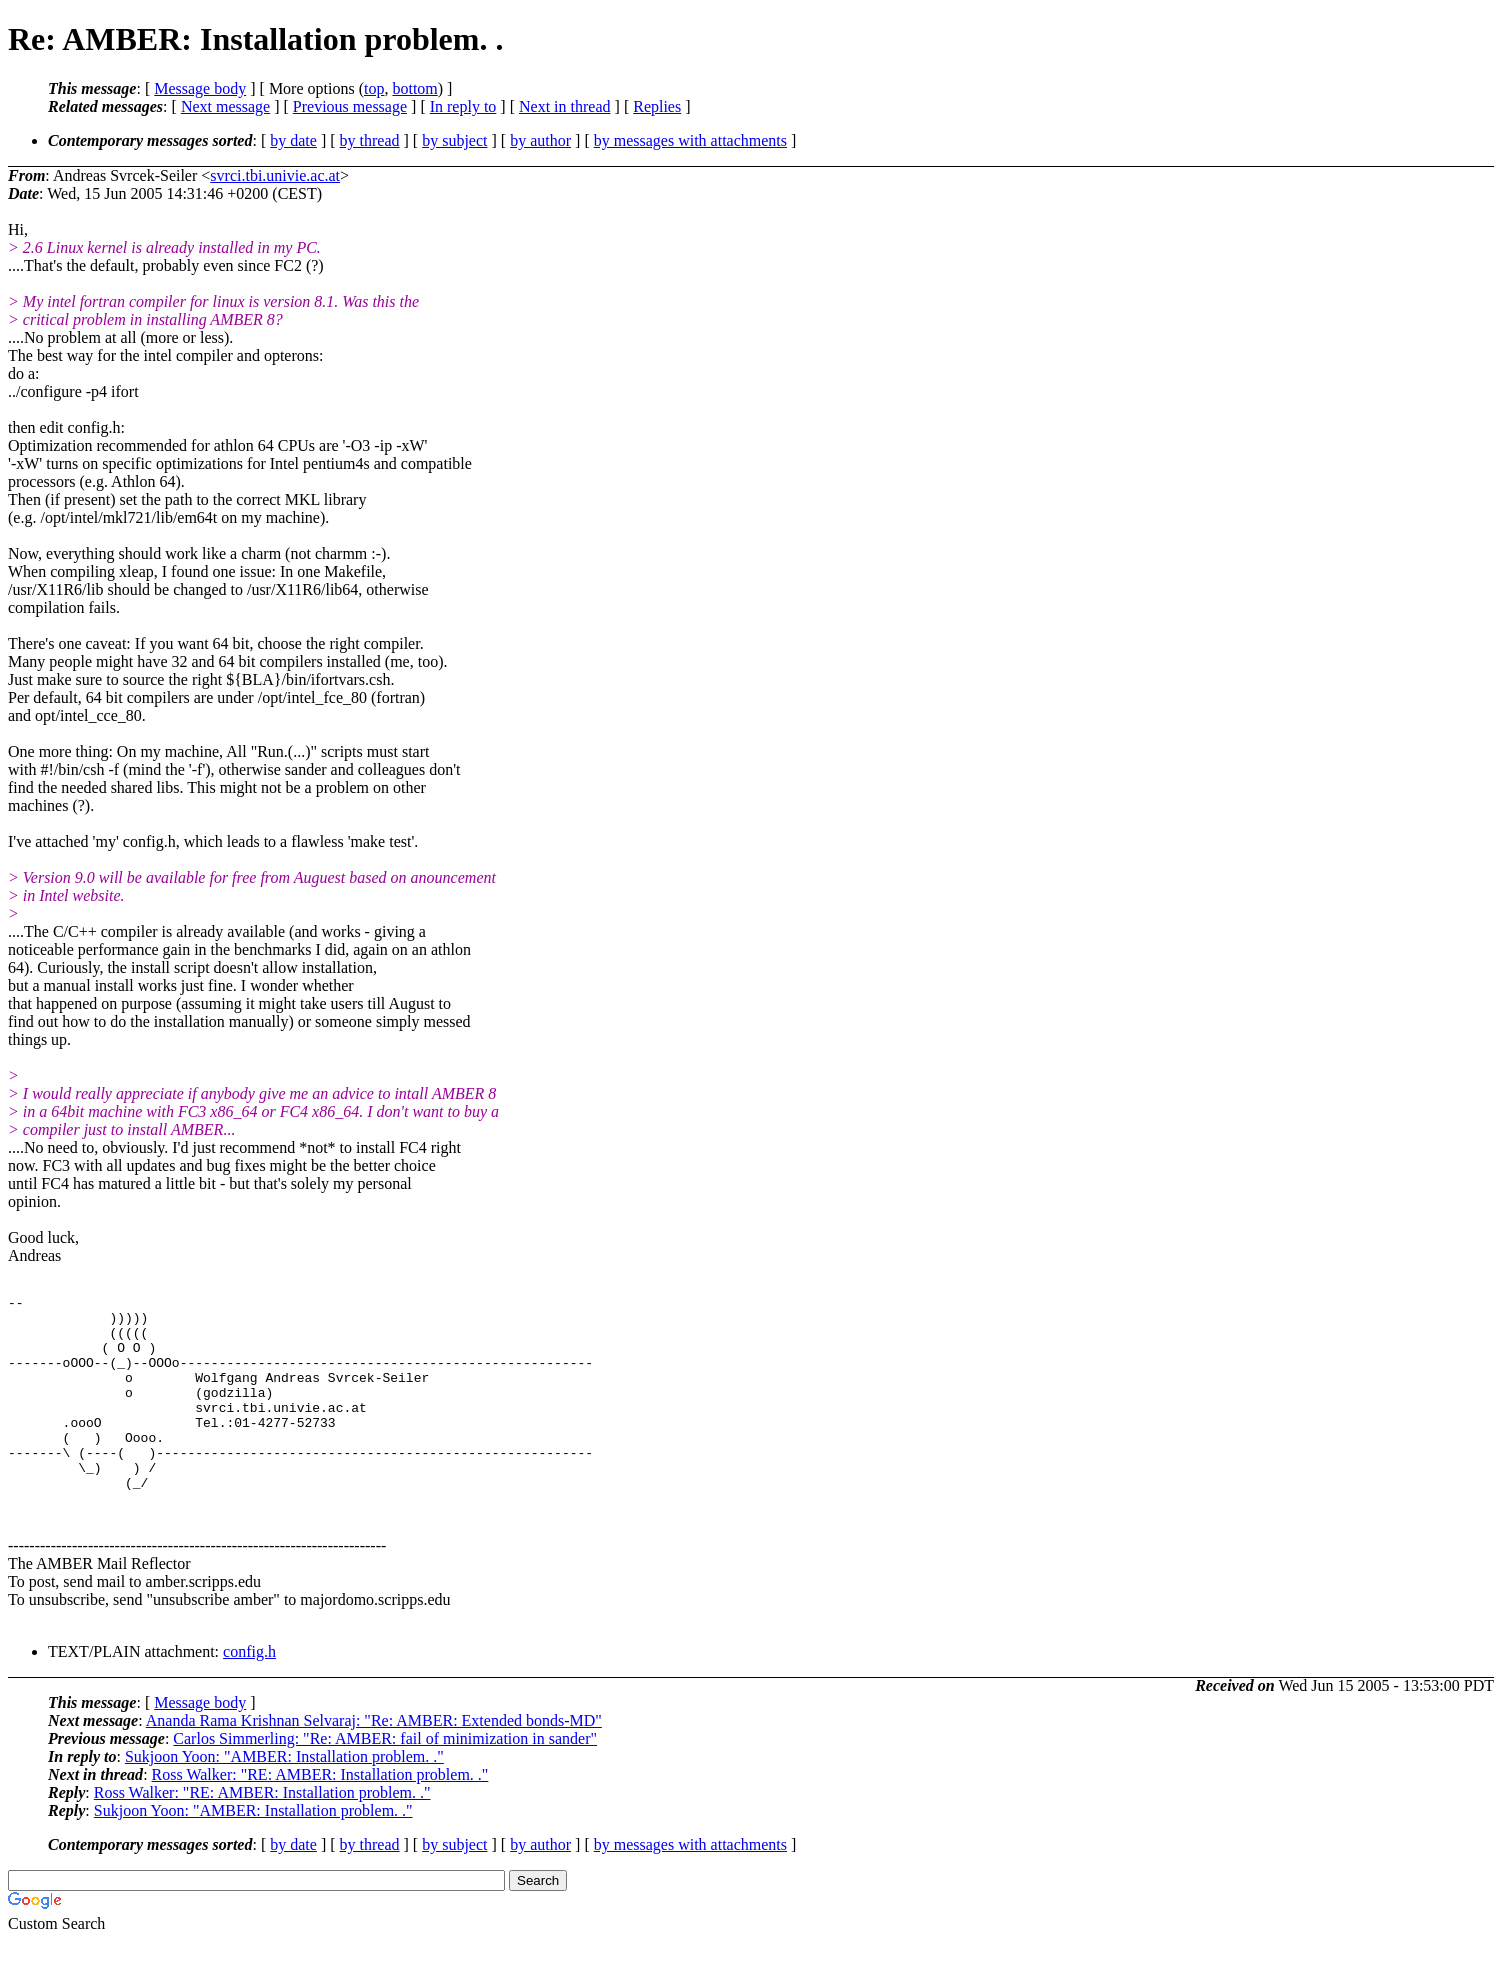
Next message (225, 106)
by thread (370, 140)
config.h (249, 1693)
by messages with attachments (690, 140)
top (374, 88)
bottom (414, 88)
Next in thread (565, 106)
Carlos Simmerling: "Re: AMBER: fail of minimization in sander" (385, 1780)
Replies (657, 106)
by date (293, 140)
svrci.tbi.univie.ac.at (275, 175)
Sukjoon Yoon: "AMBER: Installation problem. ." (284, 1798)
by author (540, 140)
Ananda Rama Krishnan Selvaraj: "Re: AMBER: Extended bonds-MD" (374, 1762)
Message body (200, 88)
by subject (454, 140)
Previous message (350, 106)
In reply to (463, 106)
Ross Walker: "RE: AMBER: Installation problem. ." (320, 1816)
